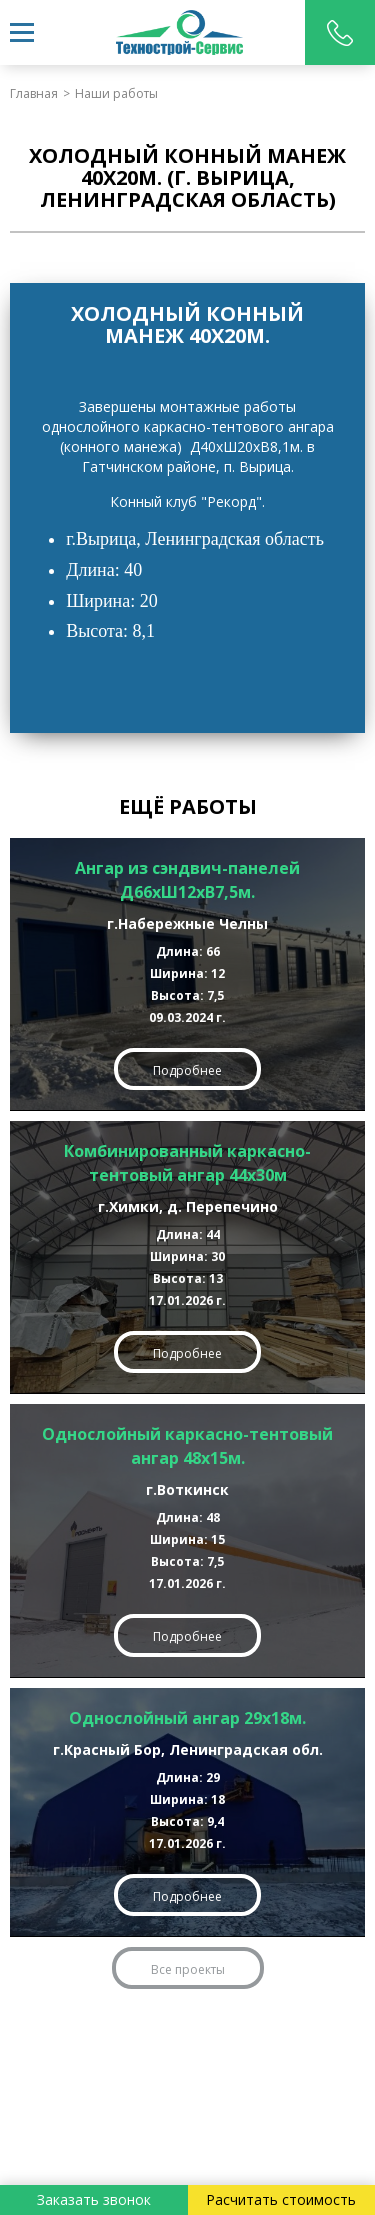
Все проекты (188, 1969)
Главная (34, 93)
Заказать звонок (94, 2199)
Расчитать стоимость (281, 2199)
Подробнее (187, 1070)
